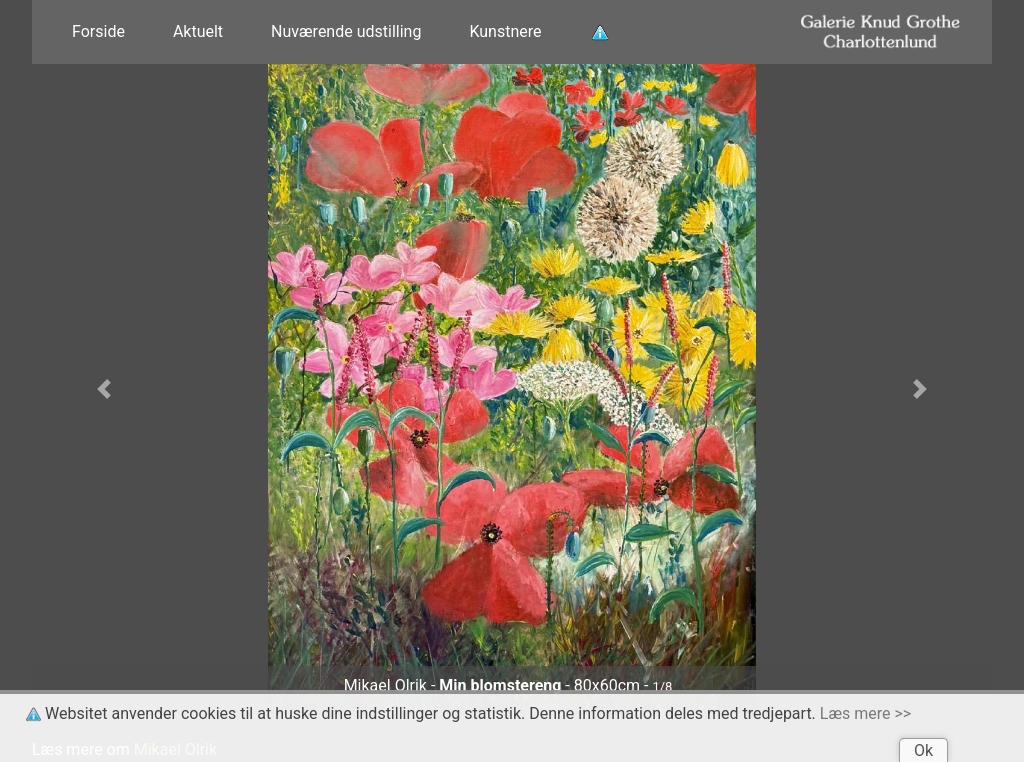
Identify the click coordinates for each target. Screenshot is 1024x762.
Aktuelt (198, 31)
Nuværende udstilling (346, 31)
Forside (98, 31)
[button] (104, 389)
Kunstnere (505, 31)
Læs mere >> (865, 713)
